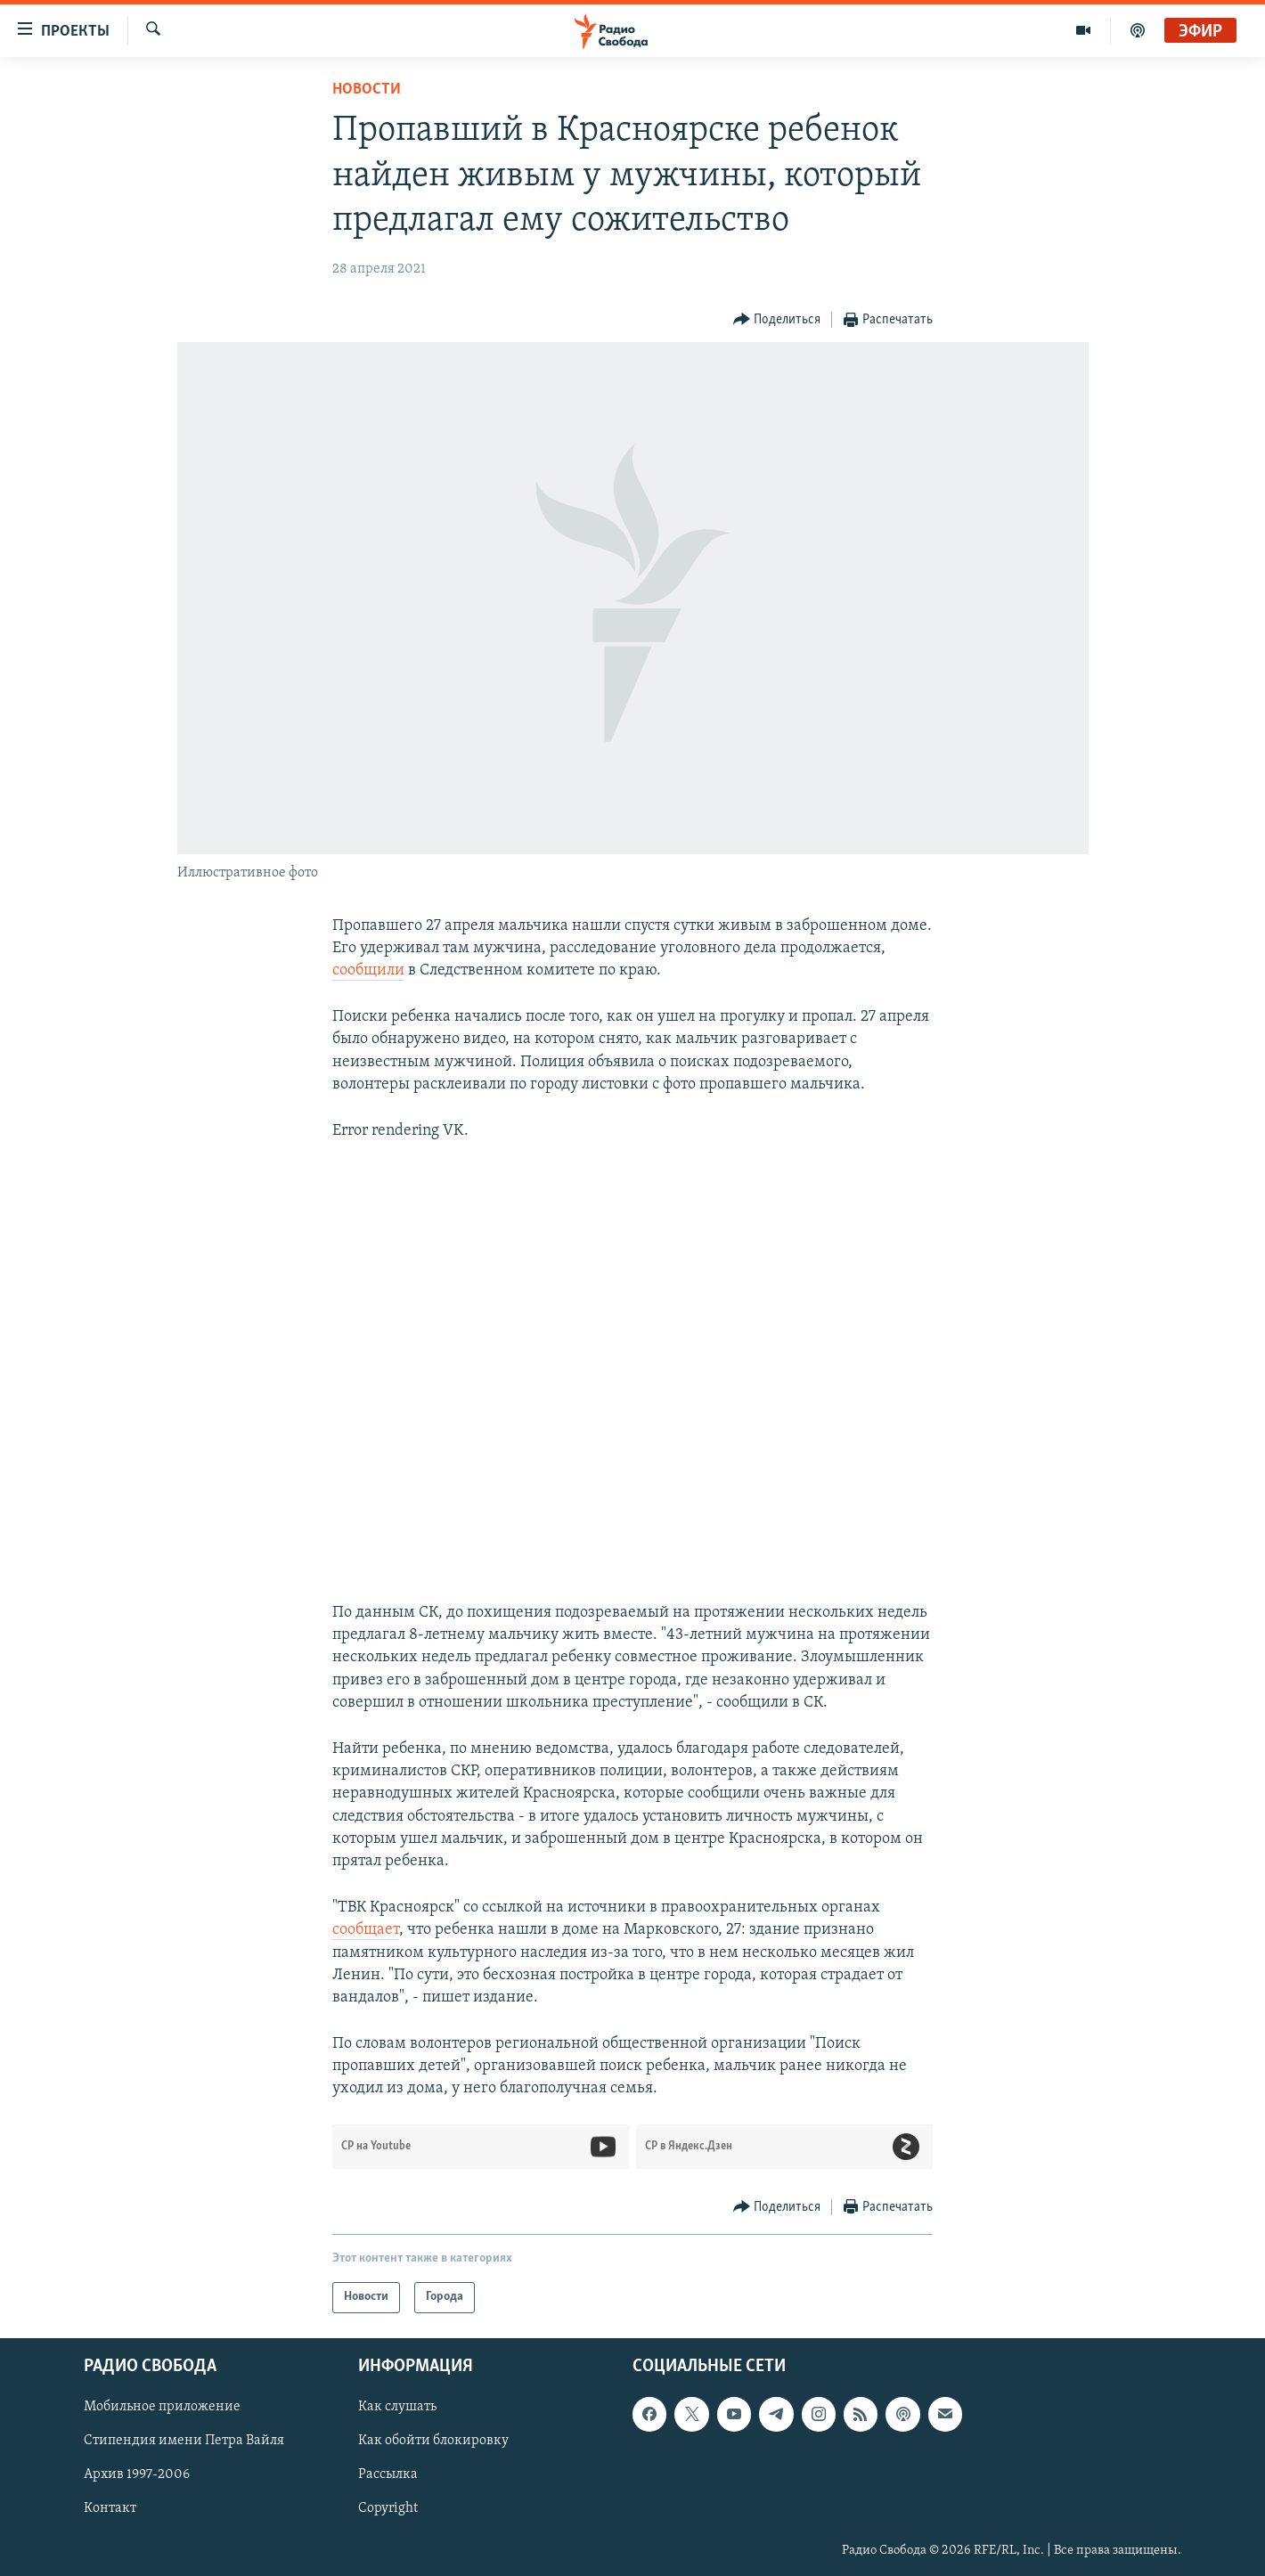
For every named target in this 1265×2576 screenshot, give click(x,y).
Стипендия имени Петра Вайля (184, 2440)
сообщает (365, 1929)
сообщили (368, 970)
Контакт (110, 2508)
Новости (366, 89)
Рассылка (388, 2474)
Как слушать (397, 2407)
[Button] (777, 320)
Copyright (388, 2508)
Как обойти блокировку (433, 2440)
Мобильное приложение (162, 2407)
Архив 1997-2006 (137, 2474)
